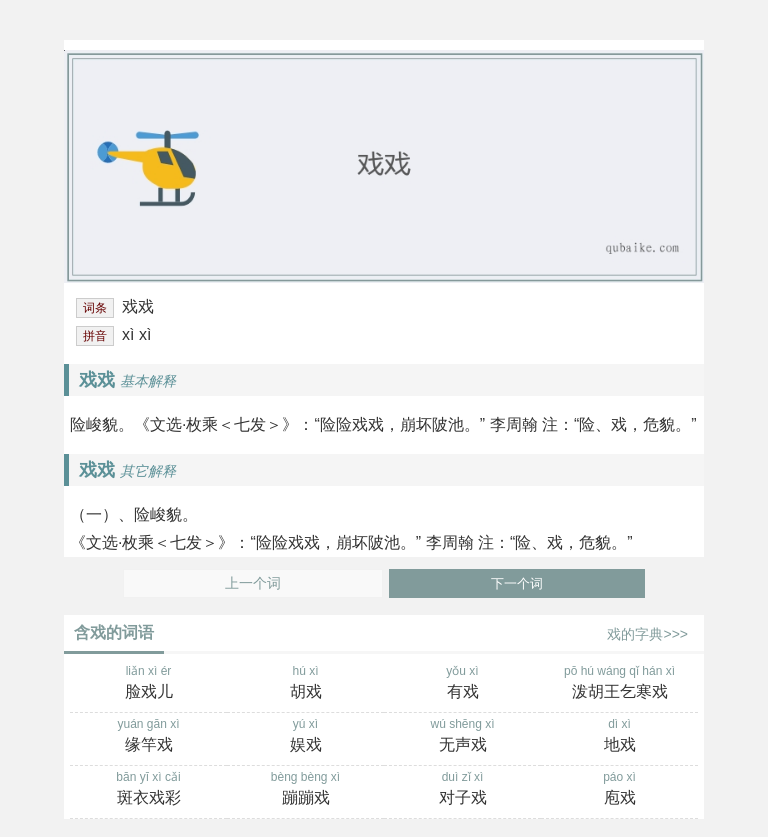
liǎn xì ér (148, 684)
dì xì (619, 737)
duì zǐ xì (462, 790)
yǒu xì (462, 684)
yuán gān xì (148, 737)
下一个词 (517, 583)
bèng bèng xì (305, 790)
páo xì (619, 790)
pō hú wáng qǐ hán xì (619, 684)
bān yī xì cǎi (148, 790)
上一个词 (253, 583)
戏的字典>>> (647, 634)
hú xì (305, 684)
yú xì (305, 737)
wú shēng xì (462, 737)
